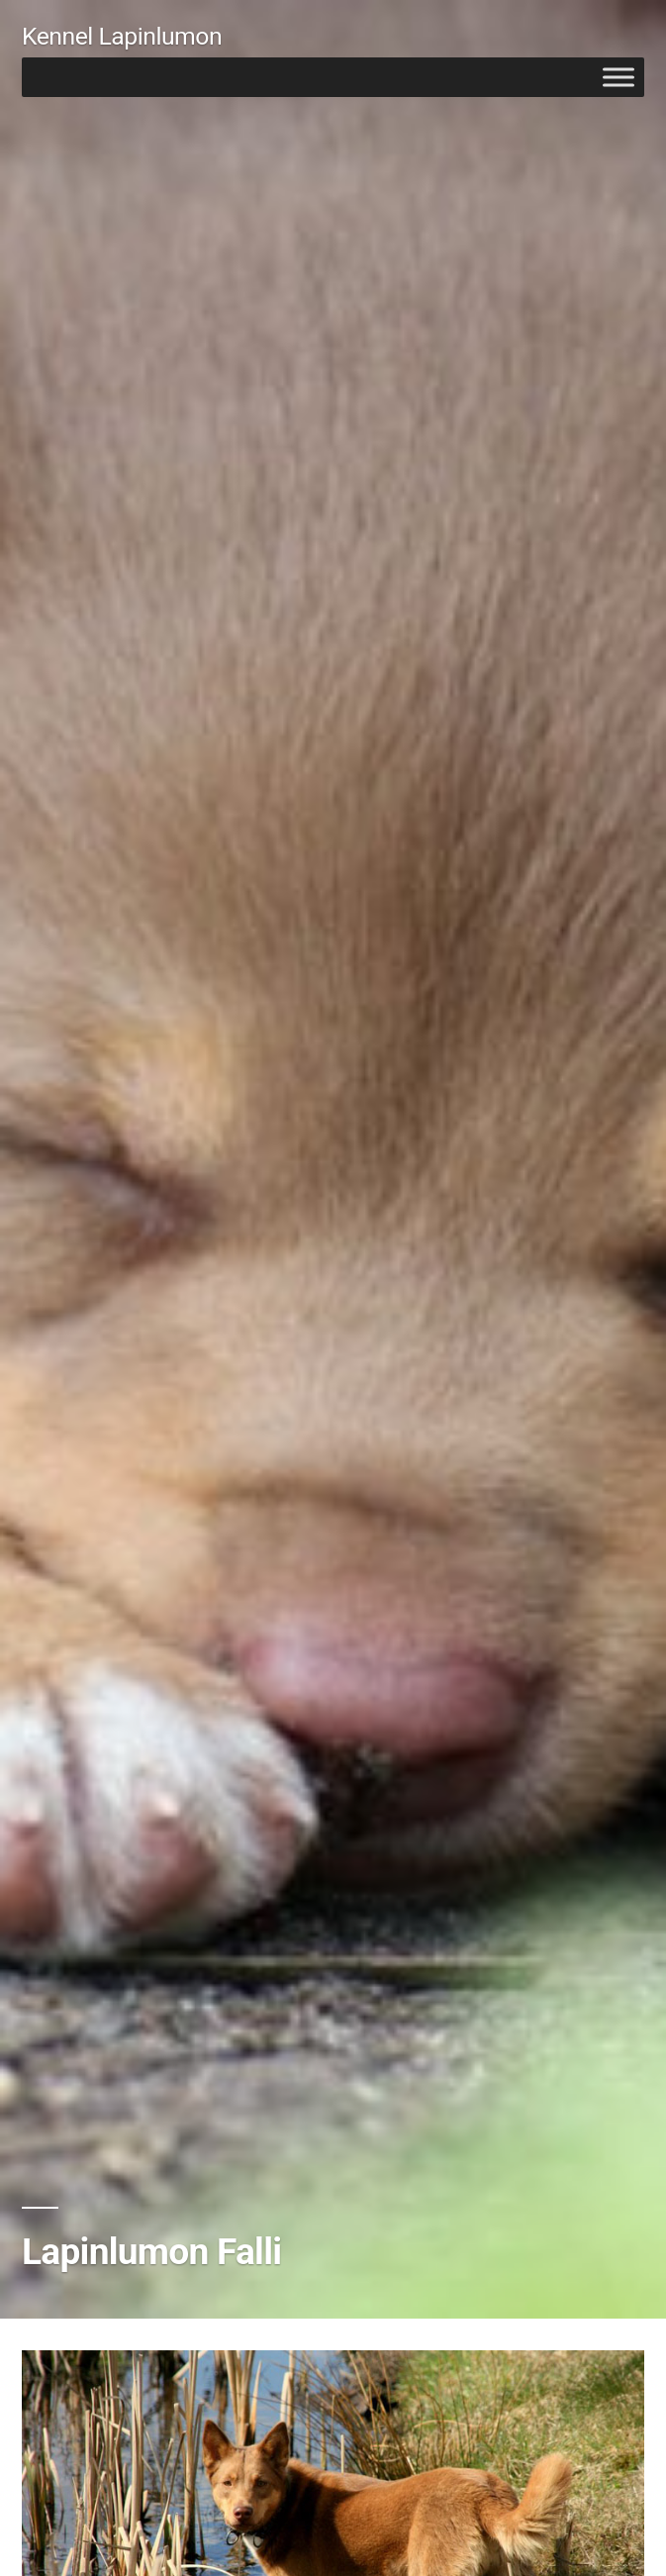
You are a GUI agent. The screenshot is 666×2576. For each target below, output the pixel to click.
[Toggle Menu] (618, 76)
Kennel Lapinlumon (122, 36)
